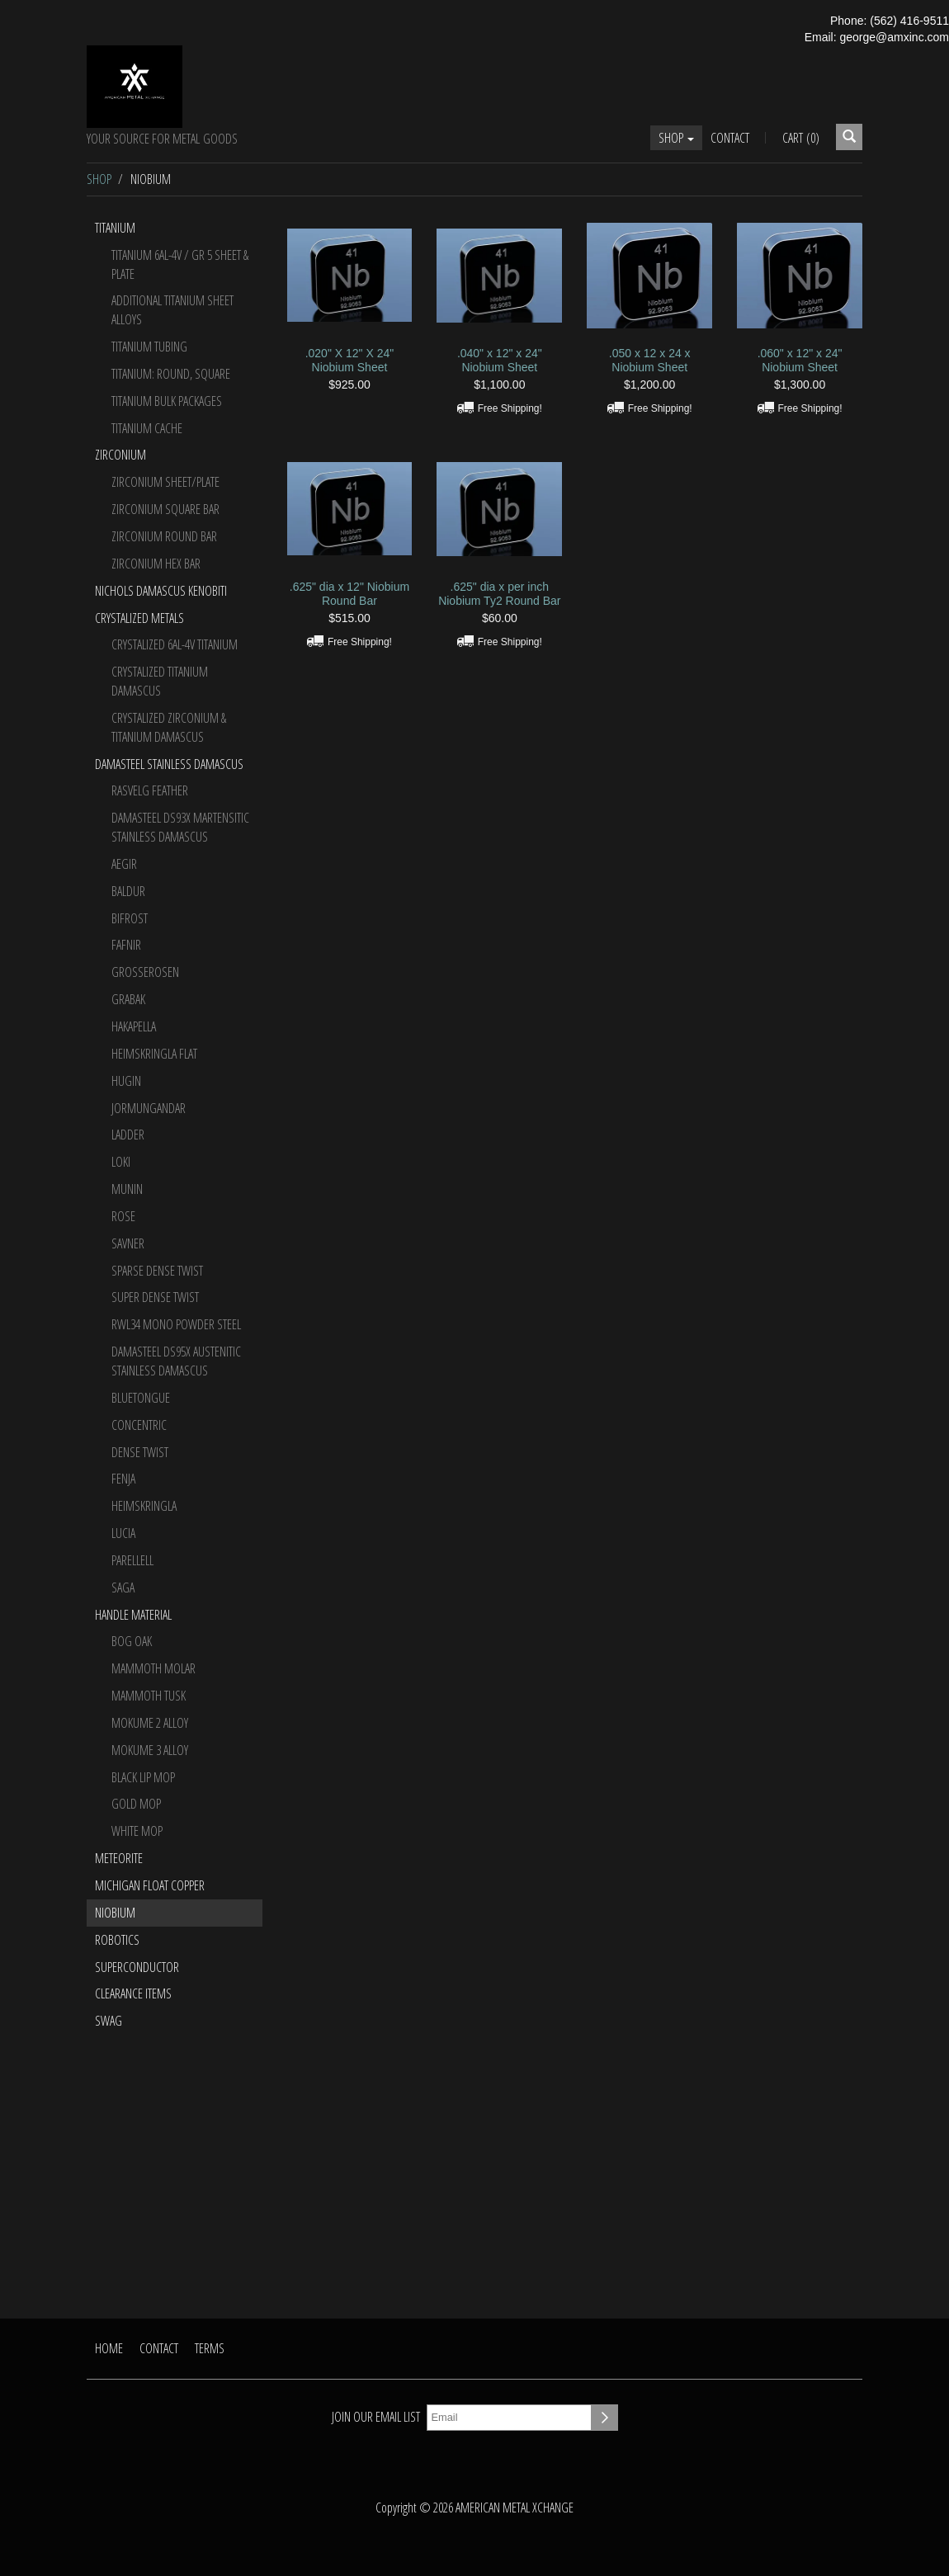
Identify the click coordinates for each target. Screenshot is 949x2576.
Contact (730, 138)
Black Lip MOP (143, 1777)
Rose (123, 1216)
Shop (676, 138)
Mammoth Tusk (148, 1696)
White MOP (137, 1831)
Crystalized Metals (139, 618)
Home (109, 2348)
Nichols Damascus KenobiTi (161, 591)
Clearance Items (133, 1993)
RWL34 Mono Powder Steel (176, 1324)
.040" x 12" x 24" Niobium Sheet (499, 360)
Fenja (123, 1479)
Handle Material (133, 1615)
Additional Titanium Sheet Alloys (172, 309)
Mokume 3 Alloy (149, 1750)
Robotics (117, 1940)
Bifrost (129, 918)
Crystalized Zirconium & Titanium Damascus (168, 727)
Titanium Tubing (149, 346)
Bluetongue (140, 1398)
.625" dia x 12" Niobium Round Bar (349, 593)
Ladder (127, 1134)
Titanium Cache (146, 428)
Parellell (132, 1560)
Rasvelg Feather (149, 790)
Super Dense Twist (155, 1297)
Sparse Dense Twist (157, 1271)
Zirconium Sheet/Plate (165, 482)
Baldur (128, 891)
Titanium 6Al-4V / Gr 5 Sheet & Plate (179, 264)
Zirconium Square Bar (165, 509)
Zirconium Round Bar (164, 536)
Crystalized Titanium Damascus (159, 681)
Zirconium (120, 455)
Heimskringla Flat (154, 1054)
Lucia (123, 1533)
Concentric (139, 1425)
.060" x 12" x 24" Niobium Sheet (800, 360)
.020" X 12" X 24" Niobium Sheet (349, 360)
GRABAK (128, 999)
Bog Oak (131, 1641)
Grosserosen (145, 972)
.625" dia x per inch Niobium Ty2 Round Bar (499, 593)
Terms (209, 2348)
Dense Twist (139, 1452)
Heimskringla (144, 1506)
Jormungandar (148, 1108)
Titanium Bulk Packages (166, 401)
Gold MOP (136, 1804)
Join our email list (376, 2417)
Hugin (126, 1081)
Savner (127, 1243)
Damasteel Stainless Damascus (169, 764)
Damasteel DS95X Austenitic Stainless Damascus (176, 1361)
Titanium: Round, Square (170, 374)
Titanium (115, 228)
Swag (108, 2021)
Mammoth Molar (153, 1668)
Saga (123, 1587)
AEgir (124, 864)
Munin (127, 1189)
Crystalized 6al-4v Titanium (174, 644)
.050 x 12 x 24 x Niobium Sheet (650, 360)
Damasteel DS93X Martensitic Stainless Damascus (180, 827)
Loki (120, 1162)
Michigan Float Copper (150, 1885)
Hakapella (133, 1026)
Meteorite (119, 1858)
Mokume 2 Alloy (149, 1723)
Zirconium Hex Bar (156, 563)
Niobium (115, 1913)
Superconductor (137, 1967)
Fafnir (126, 945)
